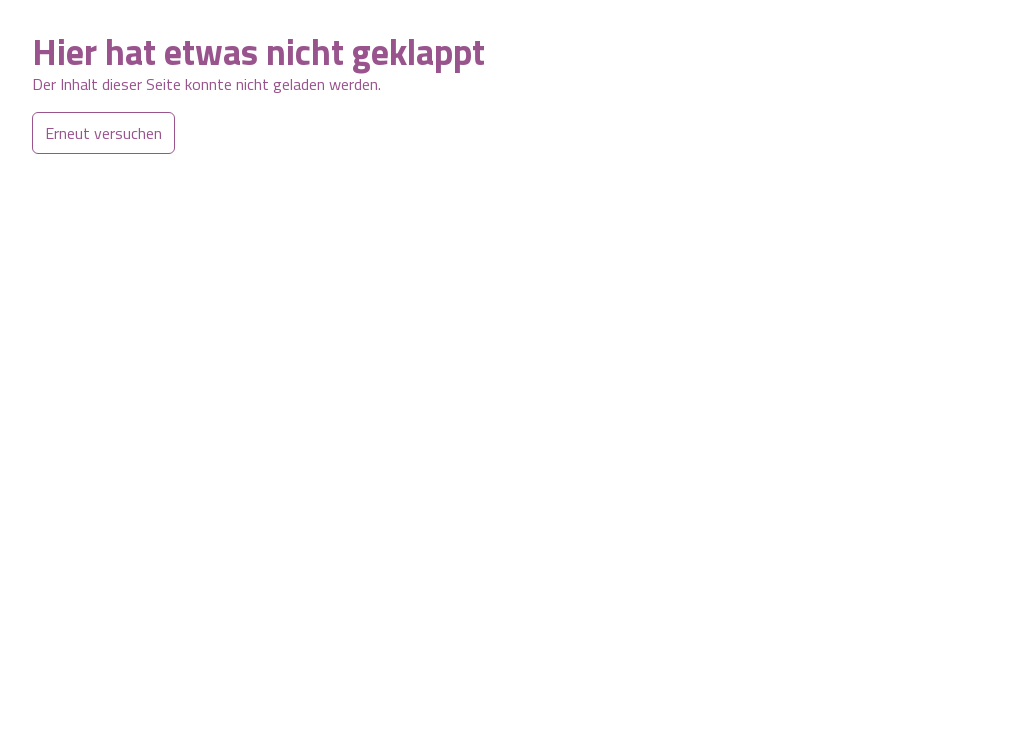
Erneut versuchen (103, 133)
